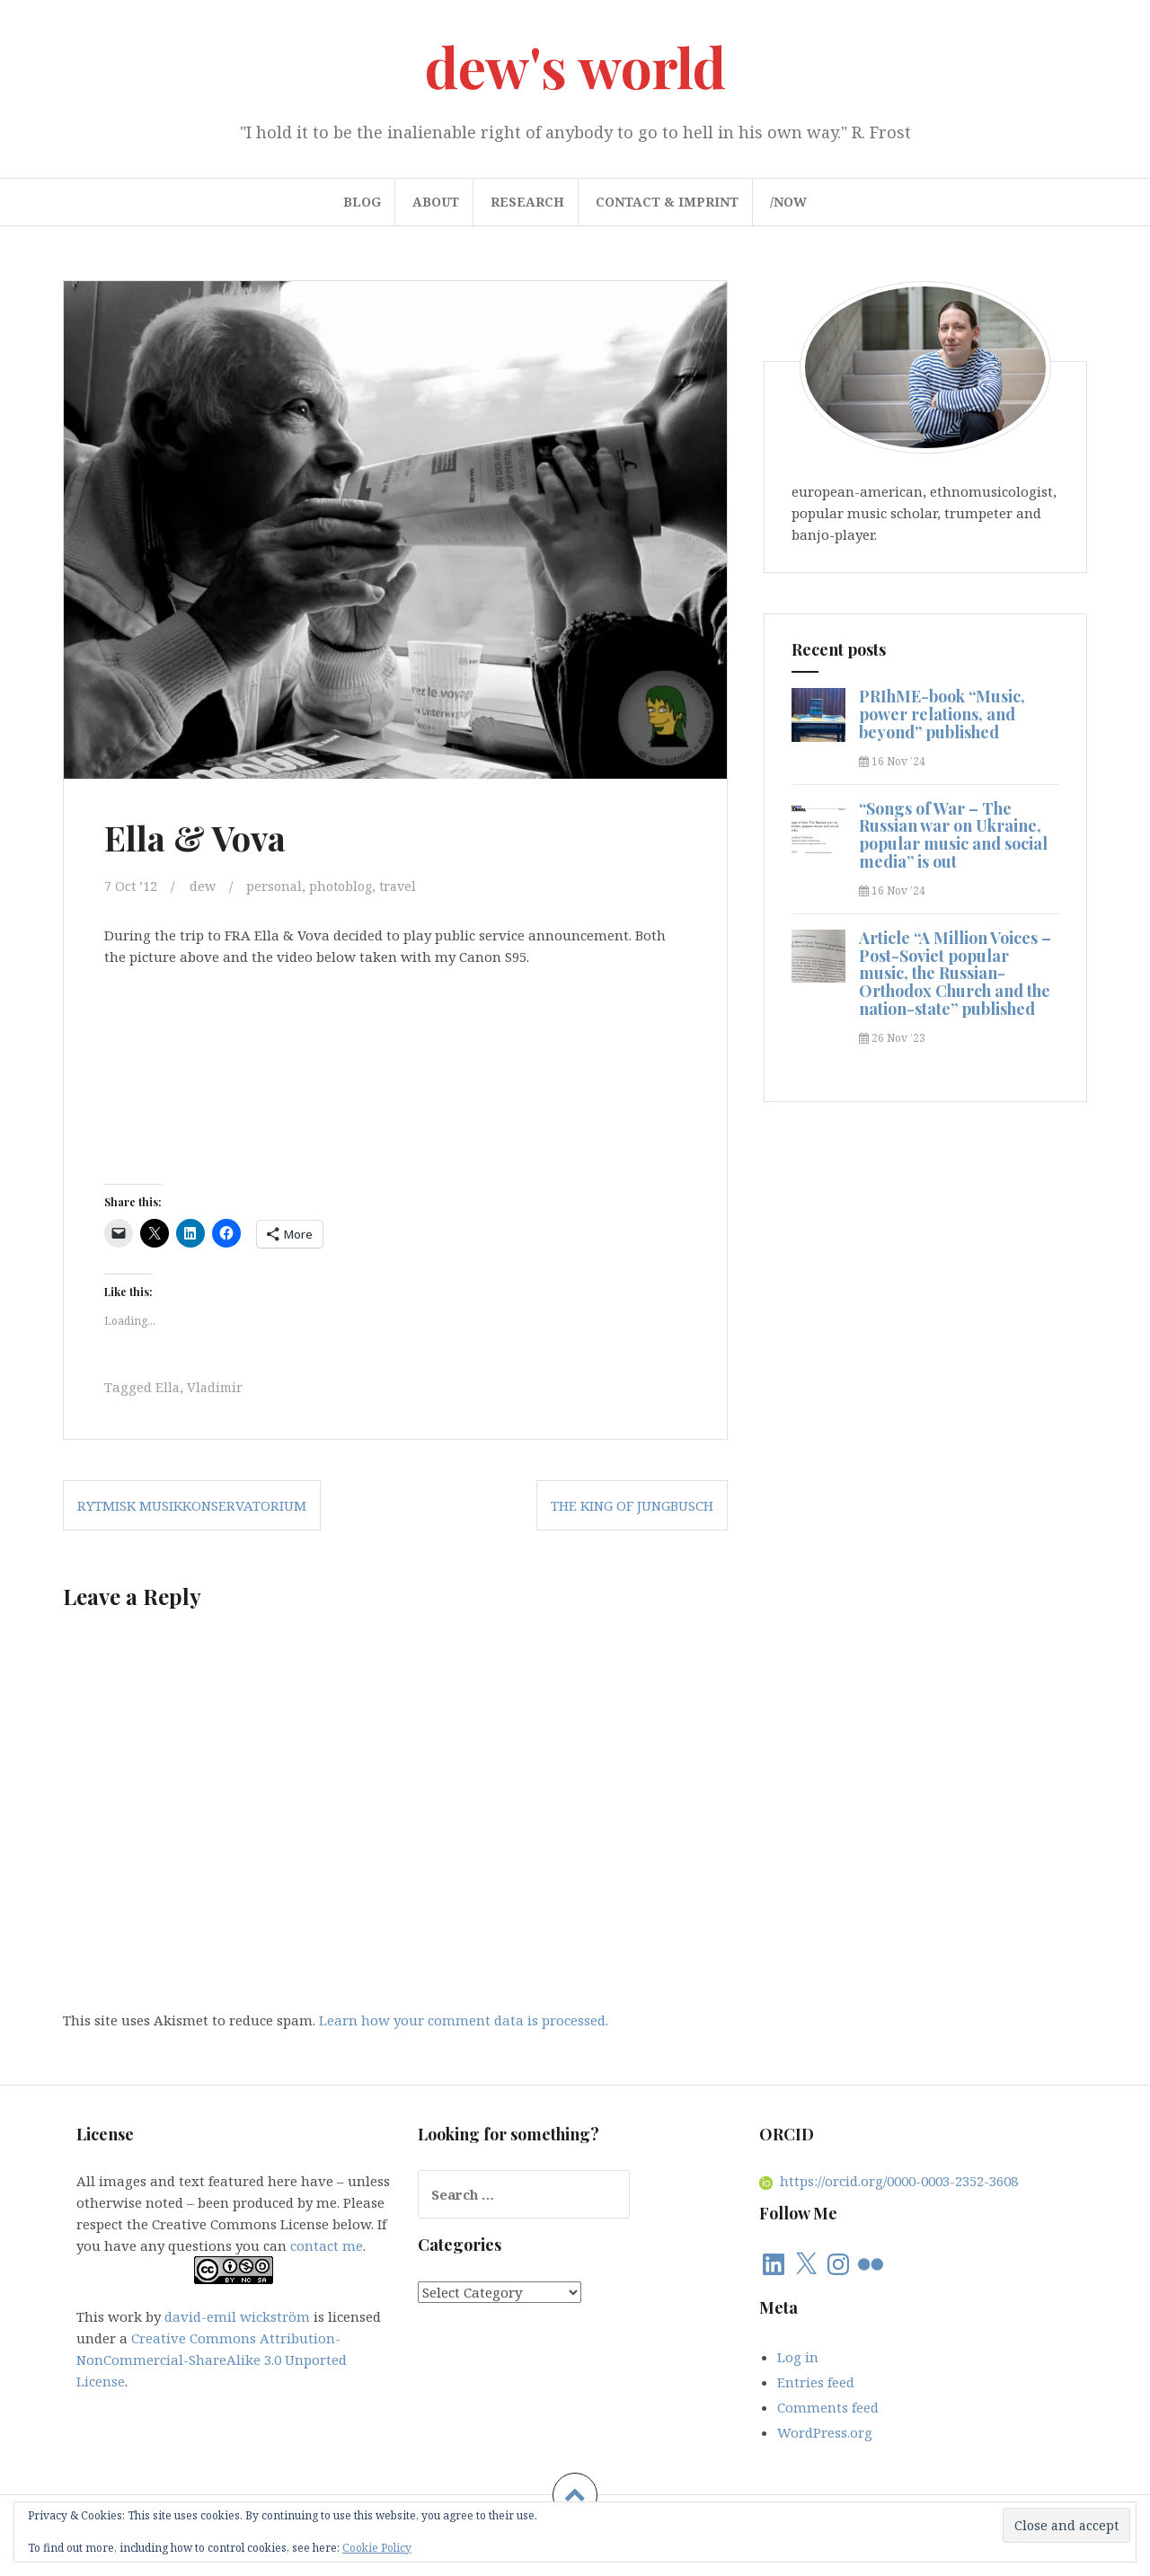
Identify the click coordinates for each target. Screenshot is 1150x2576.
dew (203, 886)
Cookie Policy (376, 2547)
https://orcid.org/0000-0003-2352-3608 (888, 2180)
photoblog (346, 886)
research (527, 201)
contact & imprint (667, 201)
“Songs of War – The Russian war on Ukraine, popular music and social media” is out (953, 835)
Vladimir (217, 1386)
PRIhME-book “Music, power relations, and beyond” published (942, 714)
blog (362, 201)
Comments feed (828, 2405)
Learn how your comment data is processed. (463, 2018)
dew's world (575, 66)
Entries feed (815, 2380)
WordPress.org (824, 2430)
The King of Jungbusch (632, 1504)
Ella (168, 1386)
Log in (797, 2355)
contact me (326, 2245)
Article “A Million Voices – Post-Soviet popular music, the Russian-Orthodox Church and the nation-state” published (955, 973)
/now (788, 201)
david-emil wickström (237, 2316)
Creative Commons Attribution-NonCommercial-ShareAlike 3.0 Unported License (211, 2358)
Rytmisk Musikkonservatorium (191, 1504)
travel (407, 886)
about (435, 201)
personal (276, 886)
